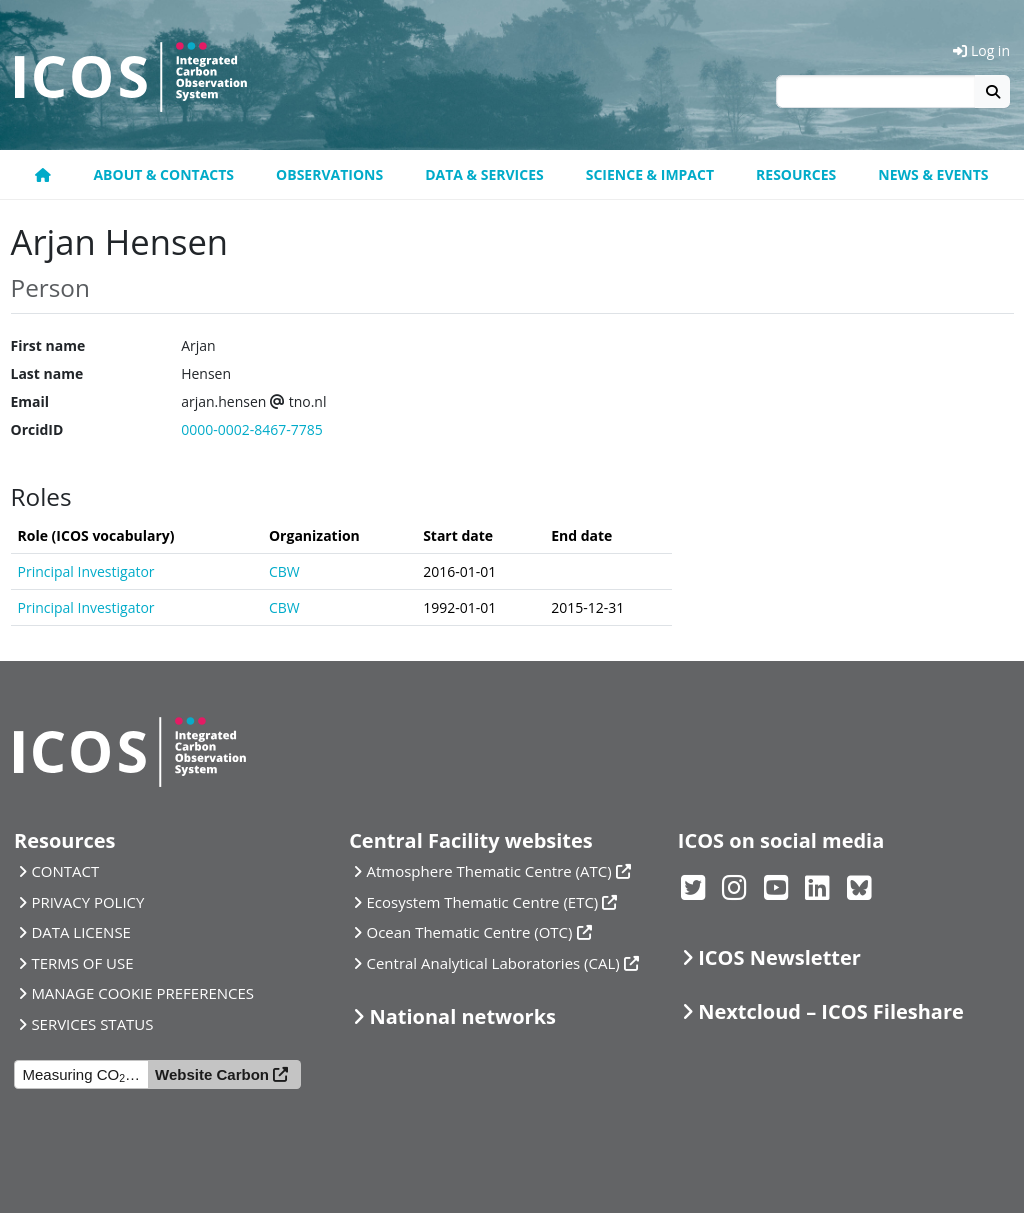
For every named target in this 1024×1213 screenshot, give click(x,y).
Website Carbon (212, 1074)
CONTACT (65, 871)
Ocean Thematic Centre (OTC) (470, 932)
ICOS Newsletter (779, 957)
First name (48, 345)
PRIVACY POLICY (87, 902)
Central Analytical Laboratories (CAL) (493, 963)
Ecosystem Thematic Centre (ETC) (483, 902)
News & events (933, 174)
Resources (796, 174)
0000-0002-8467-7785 (252, 429)
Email (30, 401)
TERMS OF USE (82, 963)
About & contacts (163, 174)
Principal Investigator (86, 571)
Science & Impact (650, 174)
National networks (463, 1016)
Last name (47, 373)
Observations (329, 174)
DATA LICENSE (81, 932)
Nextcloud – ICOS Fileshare (831, 1011)
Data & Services (484, 174)
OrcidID (37, 429)
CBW (284, 571)
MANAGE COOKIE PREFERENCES (142, 993)
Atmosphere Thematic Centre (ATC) (489, 871)
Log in (981, 50)
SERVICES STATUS (92, 1024)
